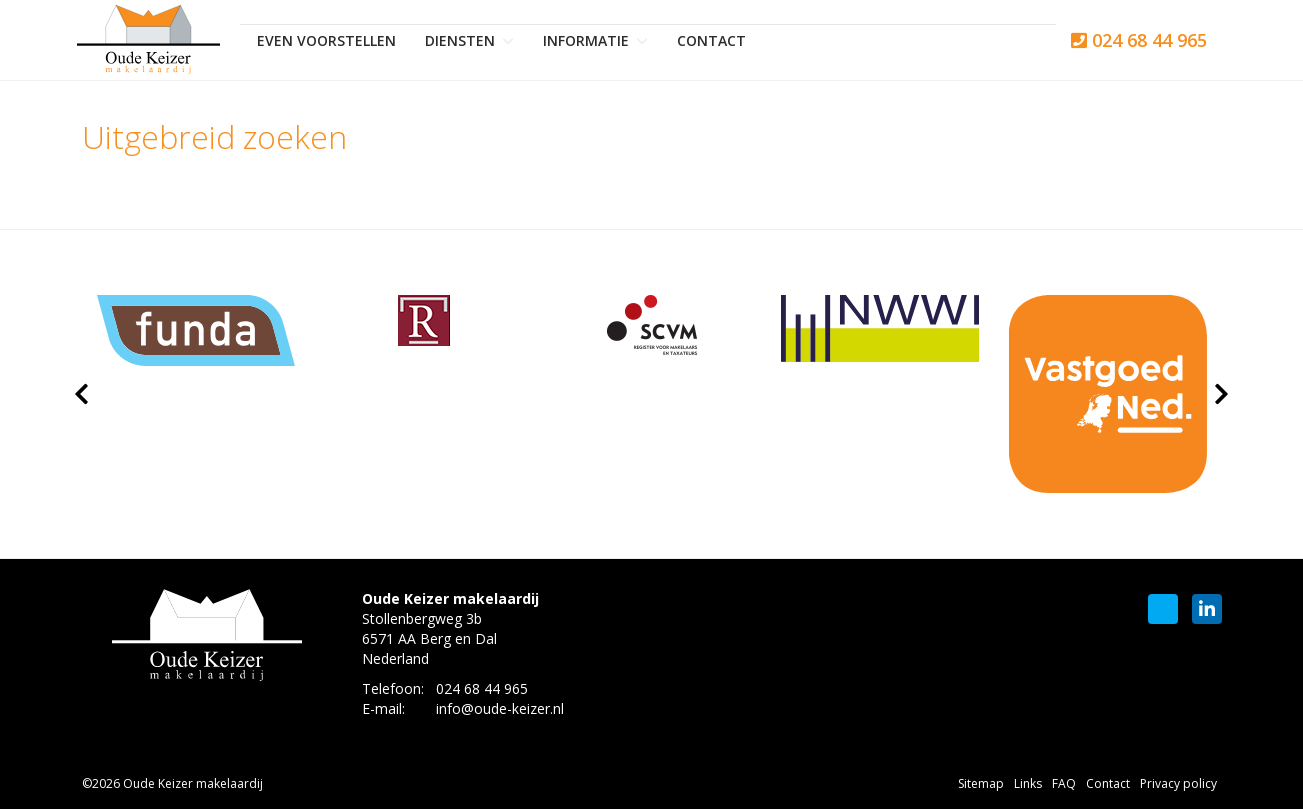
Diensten (469, 40)
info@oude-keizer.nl (500, 708)
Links (1028, 783)
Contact (711, 40)
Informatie (595, 40)
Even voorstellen (326, 40)
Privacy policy (1178, 783)
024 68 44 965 (1139, 40)
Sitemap (981, 783)
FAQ (1064, 783)
